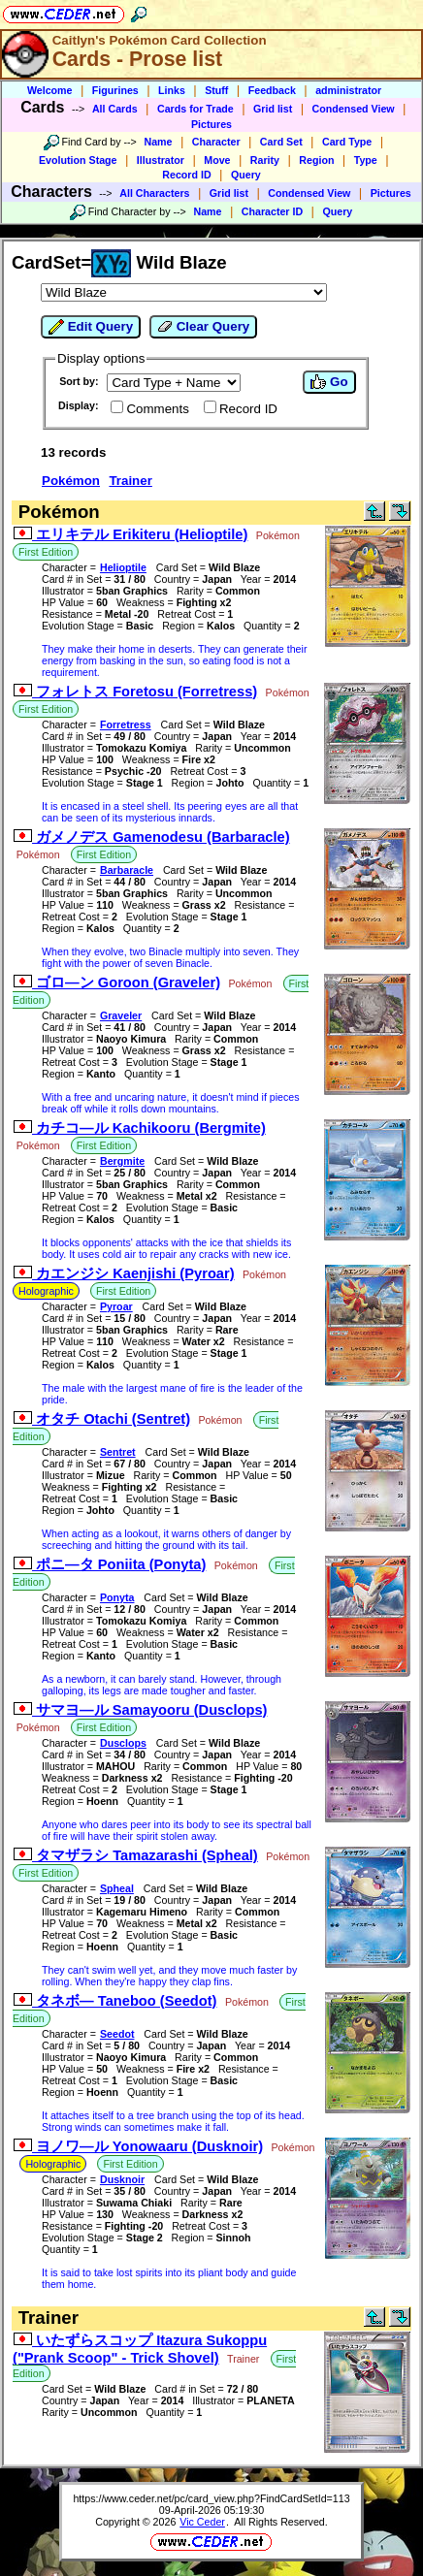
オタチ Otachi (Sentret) (102, 1419)
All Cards (115, 108)
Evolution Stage (78, 160)
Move (217, 160)
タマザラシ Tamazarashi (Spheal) (136, 1855)
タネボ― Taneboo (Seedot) (115, 2001)
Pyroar (116, 1306)
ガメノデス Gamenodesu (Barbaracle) (152, 837)
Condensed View (353, 108)
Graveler (121, 1015)
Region (316, 160)
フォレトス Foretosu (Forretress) (135, 691)
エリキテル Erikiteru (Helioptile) (130, 534)
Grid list (272, 108)
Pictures (211, 124)
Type (365, 160)
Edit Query (91, 327)
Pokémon (71, 480)
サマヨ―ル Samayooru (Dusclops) (140, 1710)
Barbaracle (126, 870)
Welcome (50, 90)
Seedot (117, 2034)
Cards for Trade (195, 108)
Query (246, 174)
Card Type (347, 141)
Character (216, 141)
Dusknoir (122, 2179)
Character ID (272, 211)
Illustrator (160, 160)
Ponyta (117, 1597)
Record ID (186, 174)
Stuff (216, 90)
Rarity (264, 160)
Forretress (125, 724)
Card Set (281, 141)
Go (328, 382)
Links (171, 90)
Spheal (117, 1888)
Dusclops (123, 1743)
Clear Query (203, 327)
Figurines (115, 90)
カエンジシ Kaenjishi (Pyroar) (124, 1273)
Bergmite (122, 1161)
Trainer (130, 480)
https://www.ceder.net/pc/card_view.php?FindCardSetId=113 (211, 2498)
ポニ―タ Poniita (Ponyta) (110, 1564)
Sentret (118, 1452)
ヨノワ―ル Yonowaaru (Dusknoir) (138, 2146)
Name (159, 141)
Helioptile (123, 567)
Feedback (272, 90)
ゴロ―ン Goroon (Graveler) (117, 982)
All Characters (154, 193)
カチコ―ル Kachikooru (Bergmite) (140, 1128)
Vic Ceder (202, 2522)
